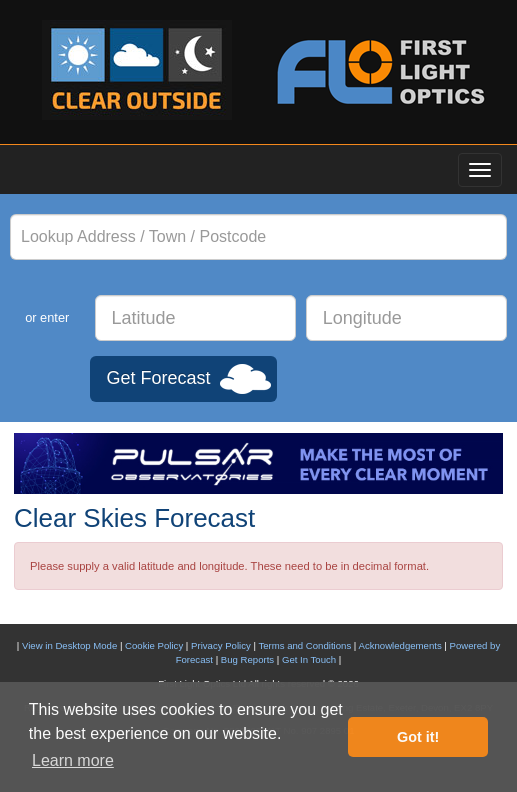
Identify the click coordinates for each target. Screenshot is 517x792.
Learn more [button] (73, 760)
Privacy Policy (221, 645)
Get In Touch (309, 659)
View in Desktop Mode (69, 645)
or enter (47, 317)
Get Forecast (159, 378)
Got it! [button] (418, 737)
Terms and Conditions (304, 645)
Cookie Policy (154, 645)
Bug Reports (247, 659)
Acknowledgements (400, 645)
